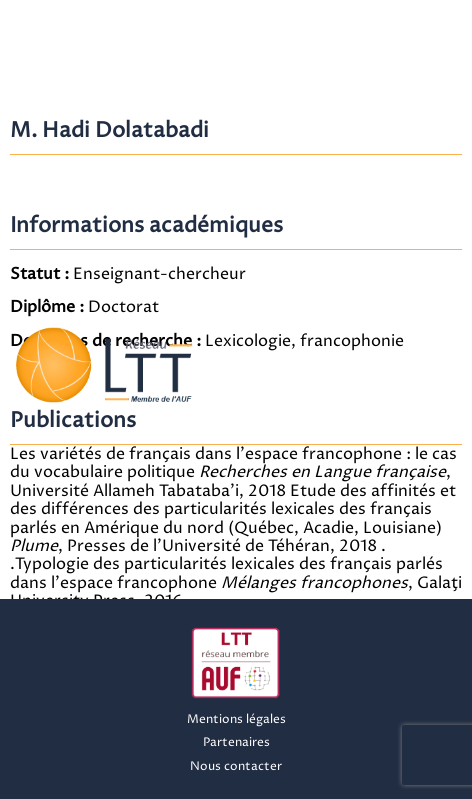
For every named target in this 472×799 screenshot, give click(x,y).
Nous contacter (236, 766)
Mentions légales (236, 719)
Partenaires (236, 742)
